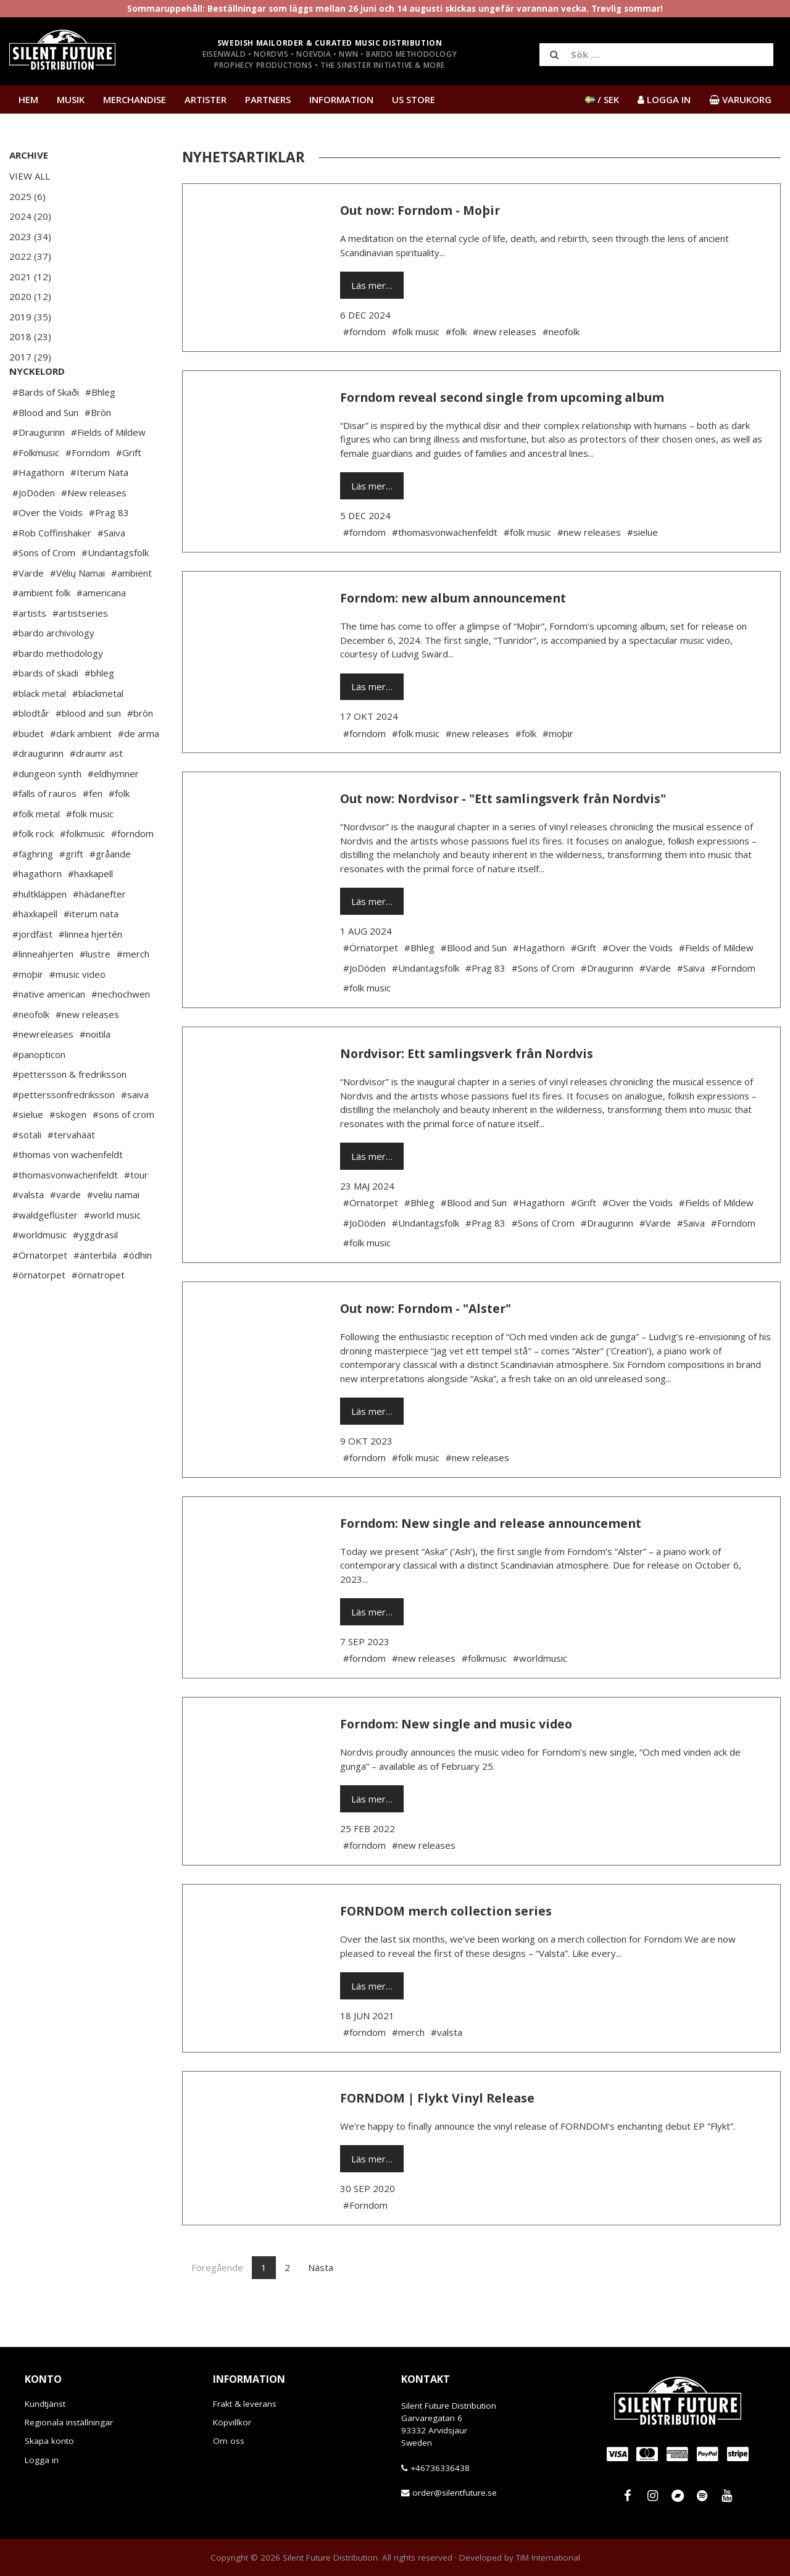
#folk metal (36, 850)
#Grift (128, 489)
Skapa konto (49, 2440)
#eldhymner (113, 810)
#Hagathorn (38, 509)
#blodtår (30, 750)
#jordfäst (32, 971)
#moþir (27, 1011)
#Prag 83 (109, 549)
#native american (48, 1031)
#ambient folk (41, 629)
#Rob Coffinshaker (51, 570)
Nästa (320, 2267)
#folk (119, 830)
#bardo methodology (57, 690)
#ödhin (137, 1292)
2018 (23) (30, 336)
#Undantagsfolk (115, 589)
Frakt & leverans (244, 2403)
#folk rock (33, 870)
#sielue (27, 1151)
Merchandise (134, 99)
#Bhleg (100, 429)
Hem (28, 99)
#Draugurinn (38, 469)
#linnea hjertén (90, 971)
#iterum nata (91, 950)
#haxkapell (90, 910)
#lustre (95, 991)
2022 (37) (30, 256)
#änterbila (95, 1292)
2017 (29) (30, 357)
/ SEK (602, 99)
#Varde (28, 610)
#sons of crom (123, 1151)
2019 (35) (30, 317)
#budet (28, 770)
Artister (206, 99)
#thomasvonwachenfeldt (65, 1212)
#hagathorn (37, 910)
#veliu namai (113, 1231)
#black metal (39, 730)
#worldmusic (39, 1271)
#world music (112, 1252)
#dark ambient (81, 770)
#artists (29, 650)
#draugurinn (38, 790)
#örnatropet (98, 1312)
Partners (268, 99)
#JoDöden (33, 529)
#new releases (87, 1051)
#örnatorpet (38, 1312)
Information (341, 99)
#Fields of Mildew (108, 469)
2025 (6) (27, 196)
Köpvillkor (232, 2422)
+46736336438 (440, 2468)
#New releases (94, 529)
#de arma (138, 770)
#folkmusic (82, 870)
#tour (136, 1212)
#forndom (132, 870)
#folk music (90, 850)
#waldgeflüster (45, 1252)
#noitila (95, 1071)
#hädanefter (99, 931)
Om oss (228, 2440)
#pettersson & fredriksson (69, 1111)
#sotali (26, 1171)
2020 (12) (30, 296)
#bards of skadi (45, 710)
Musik (71, 99)
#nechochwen (120, 1031)
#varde (65, 1231)
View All (29, 176)
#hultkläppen (39, 931)
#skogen (67, 1151)
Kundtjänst (45, 2403)
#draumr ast (96, 790)
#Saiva (111, 570)
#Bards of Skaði (45, 429)
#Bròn (98, 449)
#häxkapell (34, 950)
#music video (77, 1011)
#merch (133, 991)
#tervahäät (71, 1171)
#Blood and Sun (45, 449)
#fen (92, 830)
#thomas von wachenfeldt (67, 1191)
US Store (413, 99)
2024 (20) (30, 216)
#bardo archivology (53, 670)
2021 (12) (30, 276)
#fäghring (32, 891)
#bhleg (99, 710)
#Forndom (87, 489)
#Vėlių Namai (77, 610)
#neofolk (30, 1051)
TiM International (548, 2557)
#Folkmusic (35, 489)
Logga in (42, 2460)
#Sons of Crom (43, 589)
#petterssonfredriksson (63, 1131)
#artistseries (80, 650)
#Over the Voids (47, 549)
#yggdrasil (95, 1271)
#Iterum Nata (99, 509)
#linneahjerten (42, 991)
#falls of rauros (44, 830)
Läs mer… (372, 285)
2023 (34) (30, 236)
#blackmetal (97, 730)
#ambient (131, 610)
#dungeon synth (46, 810)
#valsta (28, 1231)
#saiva (135, 1131)
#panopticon (38, 1091)
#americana (101, 629)
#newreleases (42, 1071)
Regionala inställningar (69, 2422)
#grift (71, 891)
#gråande (110, 891)
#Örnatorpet (39, 1292)
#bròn (140, 750)
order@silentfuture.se (454, 2492)
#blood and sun (88, 750)
